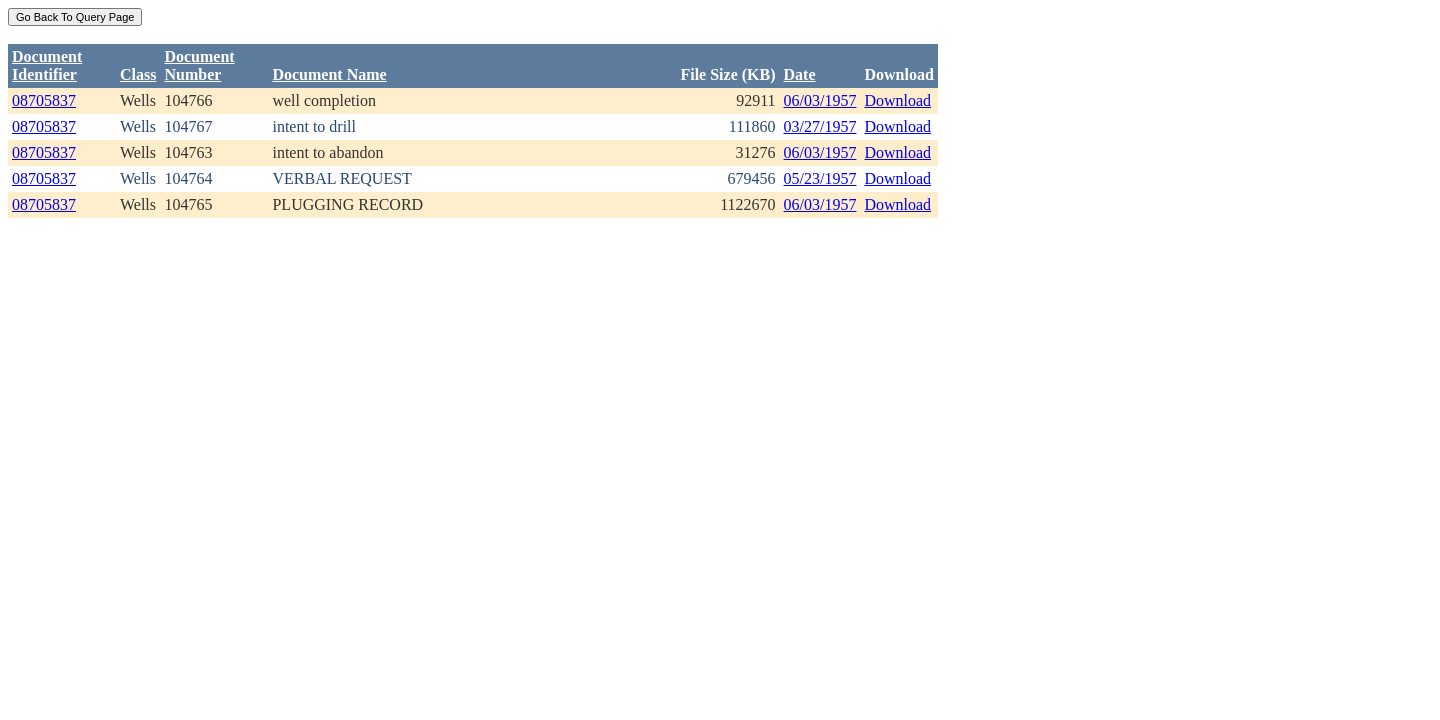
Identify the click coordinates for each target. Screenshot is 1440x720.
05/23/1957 (820, 178)
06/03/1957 (820, 100)
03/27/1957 (820, 126)
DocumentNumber (199, 65)
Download (897, 100)
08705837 (44, 100)
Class (138, 74)
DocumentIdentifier (47, 65)
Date (800, 74)
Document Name (329, 74)
